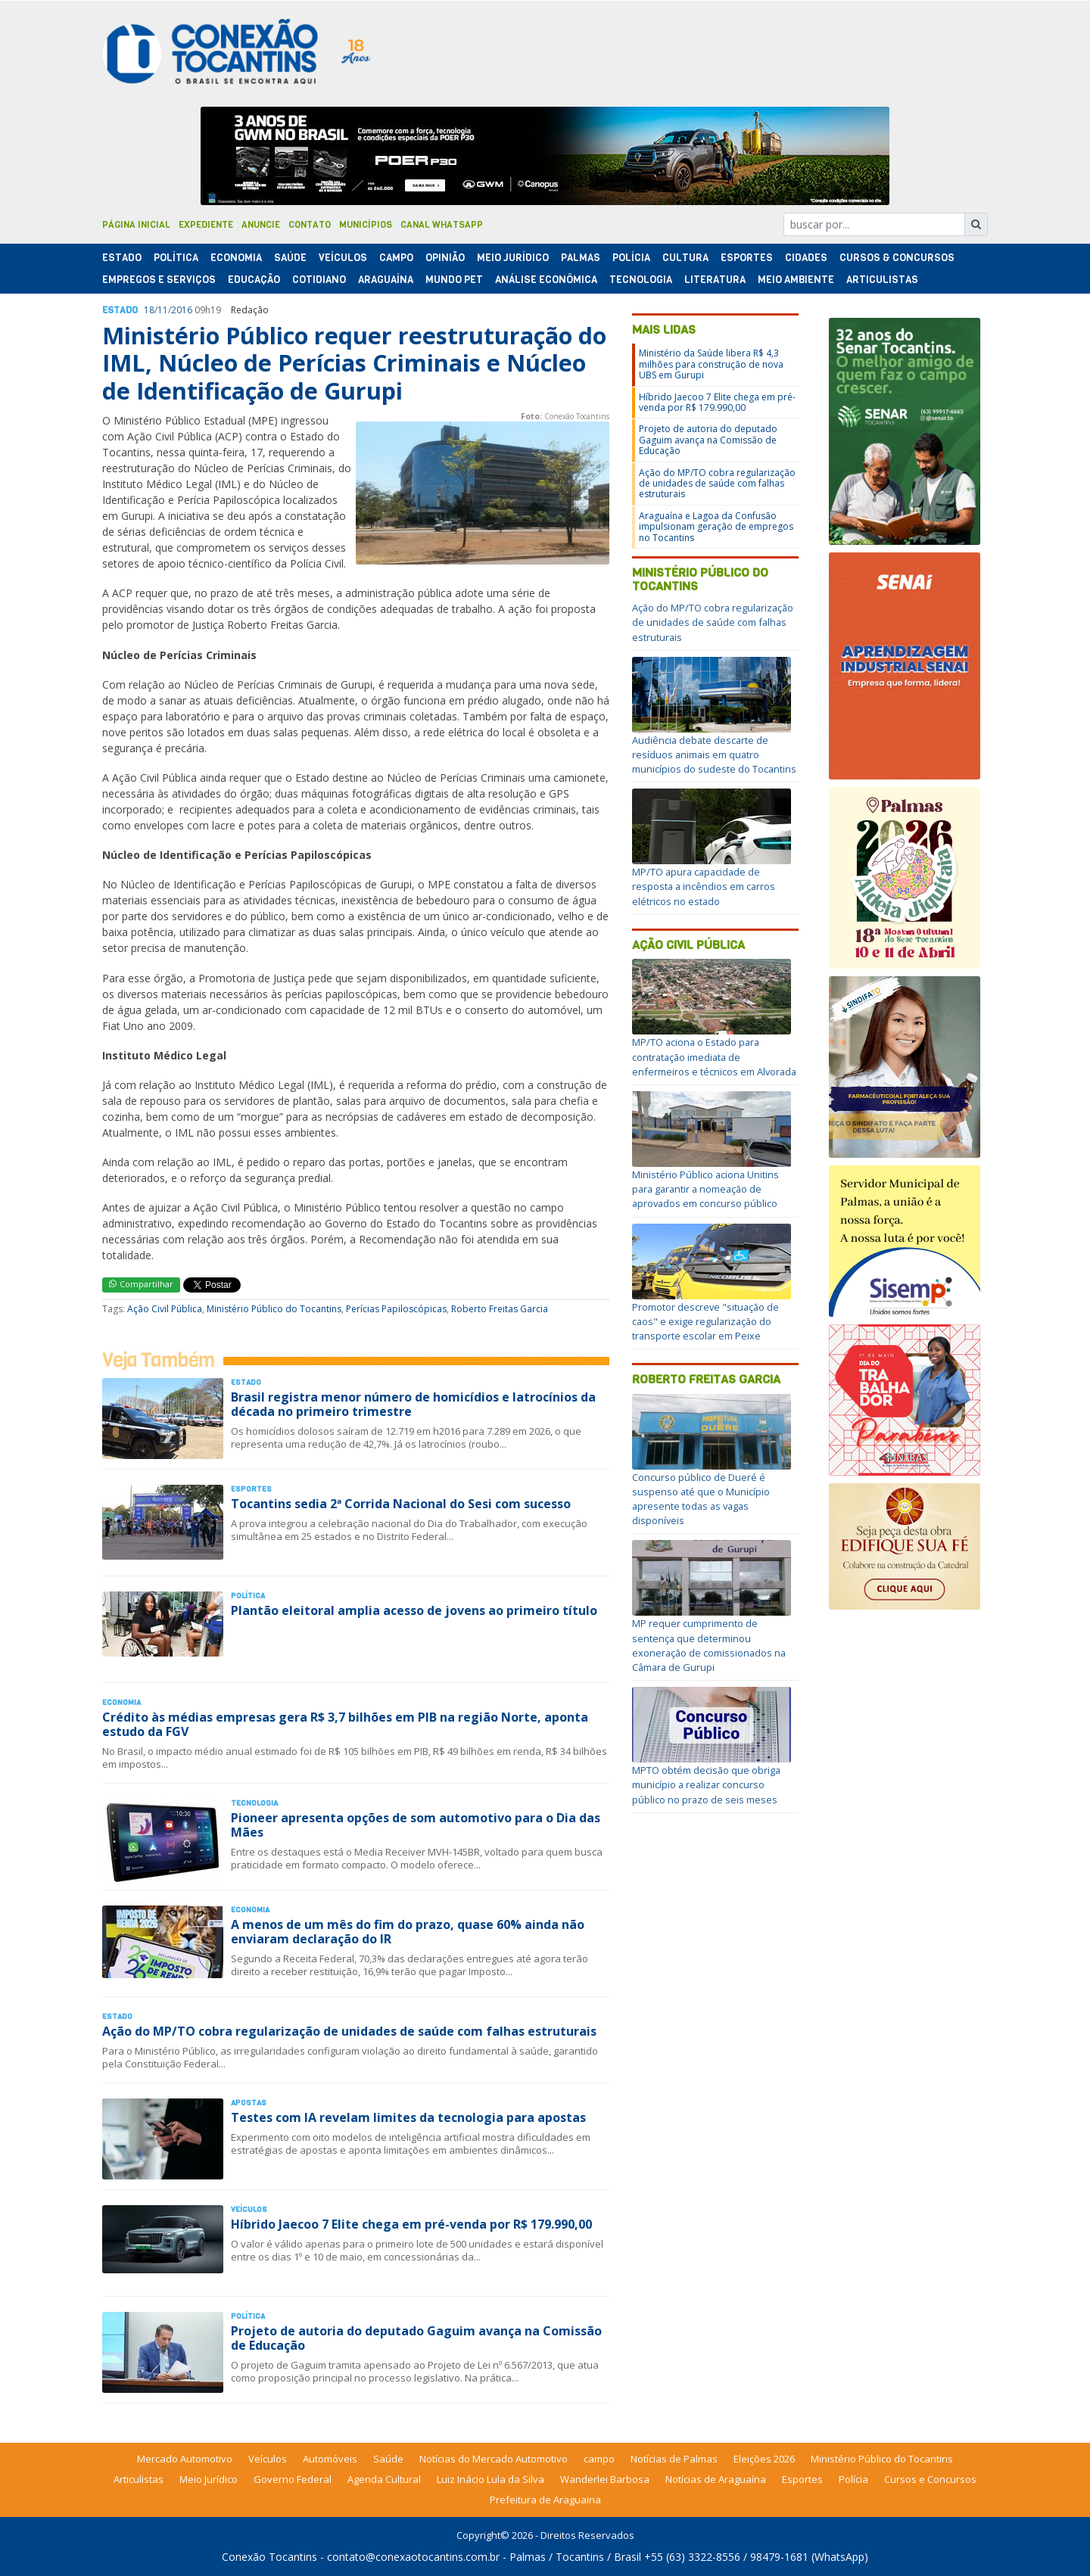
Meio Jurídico (513, 257)
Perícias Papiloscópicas (396, 1308)
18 (149, 309)
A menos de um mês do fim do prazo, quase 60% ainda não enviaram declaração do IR (407, 1931)
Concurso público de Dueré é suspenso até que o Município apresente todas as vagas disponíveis (701, 1499)
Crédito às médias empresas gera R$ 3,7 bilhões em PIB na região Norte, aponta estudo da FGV (345, 1724)
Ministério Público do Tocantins (274, 1308)
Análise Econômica (546, 279)
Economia (236, 257)
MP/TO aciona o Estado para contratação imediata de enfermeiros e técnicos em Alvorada (714, 1056)
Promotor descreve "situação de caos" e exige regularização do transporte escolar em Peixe (705, 1321)
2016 (181, 309)
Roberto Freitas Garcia (499, 1308)
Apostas (248, 2103)
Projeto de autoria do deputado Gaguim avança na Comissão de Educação (416, 2338)
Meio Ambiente (796, 279)
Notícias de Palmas (674, 2459)
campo (599, 2459)
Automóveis (330, 2459)
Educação (254, 279)
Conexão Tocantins (269, 2557)
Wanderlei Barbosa (604, 2479)
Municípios (365, 225)
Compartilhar (141, 1284)
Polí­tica (176, 257)
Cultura (685, 257)
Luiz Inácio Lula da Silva (490, 2479)
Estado (122, 257)
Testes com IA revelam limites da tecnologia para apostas (408, 2117)
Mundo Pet (454, 279)
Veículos (343, 257)
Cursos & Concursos (897, 257)
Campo (396, 257)
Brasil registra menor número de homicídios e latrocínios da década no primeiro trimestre (413, 1404)
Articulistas (882, 279)
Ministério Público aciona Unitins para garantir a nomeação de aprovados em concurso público (705, 1189)
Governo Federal (293, 2479)
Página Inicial (136, 225)
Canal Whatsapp (441, 225)
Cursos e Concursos (930, 2479)
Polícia (853, 2479)
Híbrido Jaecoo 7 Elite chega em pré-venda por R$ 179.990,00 (411, 2224)
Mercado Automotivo (184, 2459)
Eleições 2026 (764, 2459)
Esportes (747, 257)
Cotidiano (319, 279)
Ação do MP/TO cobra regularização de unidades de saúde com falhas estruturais (349, 2031)
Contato (309, 225)
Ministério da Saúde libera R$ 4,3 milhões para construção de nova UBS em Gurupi (711, 364)
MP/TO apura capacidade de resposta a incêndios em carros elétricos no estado (703, 886)
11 (162, 309)
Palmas (580, 257)
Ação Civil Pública (164, 1308)
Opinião (445, 257)
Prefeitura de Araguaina (545, 2499)
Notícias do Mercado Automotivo (493, 2459)
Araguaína (385, 279)
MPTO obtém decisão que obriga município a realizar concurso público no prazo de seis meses (706, 1784)
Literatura (715, 279)
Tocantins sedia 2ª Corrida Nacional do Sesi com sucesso (401, 1503)
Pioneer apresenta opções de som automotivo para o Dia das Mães (415, 1824)
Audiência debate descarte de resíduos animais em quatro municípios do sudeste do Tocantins (714, 754)
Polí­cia (631, 257)
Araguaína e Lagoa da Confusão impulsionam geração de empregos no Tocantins (716, 526)
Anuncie (260, 225)
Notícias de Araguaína (715, 2479)
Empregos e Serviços (159, 279)
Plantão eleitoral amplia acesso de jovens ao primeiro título (414, 1610)
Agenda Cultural (384, 2479)
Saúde (290, 257)
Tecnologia (640, 279)
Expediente (206, 225)
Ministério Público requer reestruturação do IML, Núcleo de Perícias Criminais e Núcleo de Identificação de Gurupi (354, 363)
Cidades (806, 257)
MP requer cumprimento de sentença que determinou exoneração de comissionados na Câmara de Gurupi (709, 1645)
